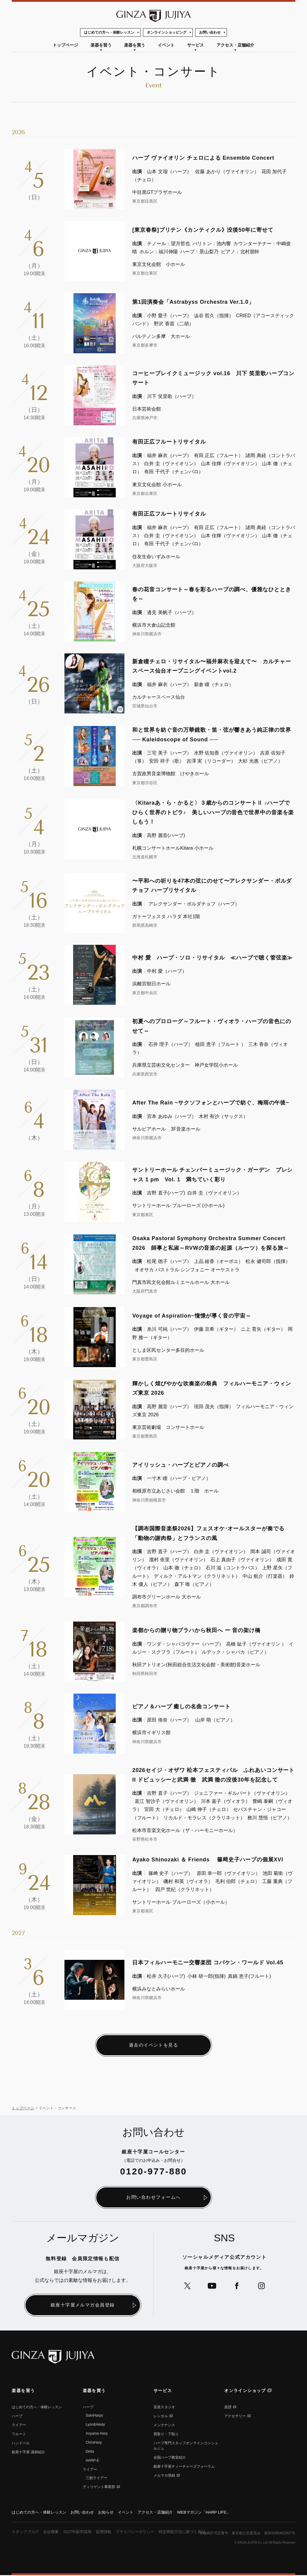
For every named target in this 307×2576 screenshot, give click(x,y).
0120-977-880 (153, 2172)
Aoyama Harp (97, 2434)
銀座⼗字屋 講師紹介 (28, 2452)
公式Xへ (185, 2286)
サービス (195, 45)
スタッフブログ (26, 2532)
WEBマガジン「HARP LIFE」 (216, 2512)
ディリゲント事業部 (99, 2487)
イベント (166, 45)
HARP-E (92, 2461)
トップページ (65, 45)
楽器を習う (101, 45)
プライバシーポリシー (143, 2532)
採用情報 (109, 2532)
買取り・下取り (166, 2434)
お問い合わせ (210, 32)
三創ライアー (96, 2478)
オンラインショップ (245, 2390)
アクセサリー (235, 2416)
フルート (19, 2434)
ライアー (19, 2425)
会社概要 (53, 2532)
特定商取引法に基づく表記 (193, 2532)
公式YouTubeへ (211, 2286)
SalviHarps (94, 2416)
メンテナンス (164, 2425)
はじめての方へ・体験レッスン (109, 32)
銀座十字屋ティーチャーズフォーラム (184, 2467)
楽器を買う (134, 45)
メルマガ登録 (164, 2476)
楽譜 (227, 2407)
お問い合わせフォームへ (153, 2197)
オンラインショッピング (166, 32)
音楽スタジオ (164, 2407)
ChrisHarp (94, 2443)
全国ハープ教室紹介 (170, 2458)
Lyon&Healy (95, 2425)
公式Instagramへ (263, 2286)
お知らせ (112, 2512)
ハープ (17, 2416)
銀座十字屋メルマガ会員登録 (82, 2305)
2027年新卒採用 (81, 2532)
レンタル (161, 2416)
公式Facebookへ (237, 2286)
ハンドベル (21, 2443)
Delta (90, 2452)
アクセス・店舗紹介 (235, 45)
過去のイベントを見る (153, 2045)
